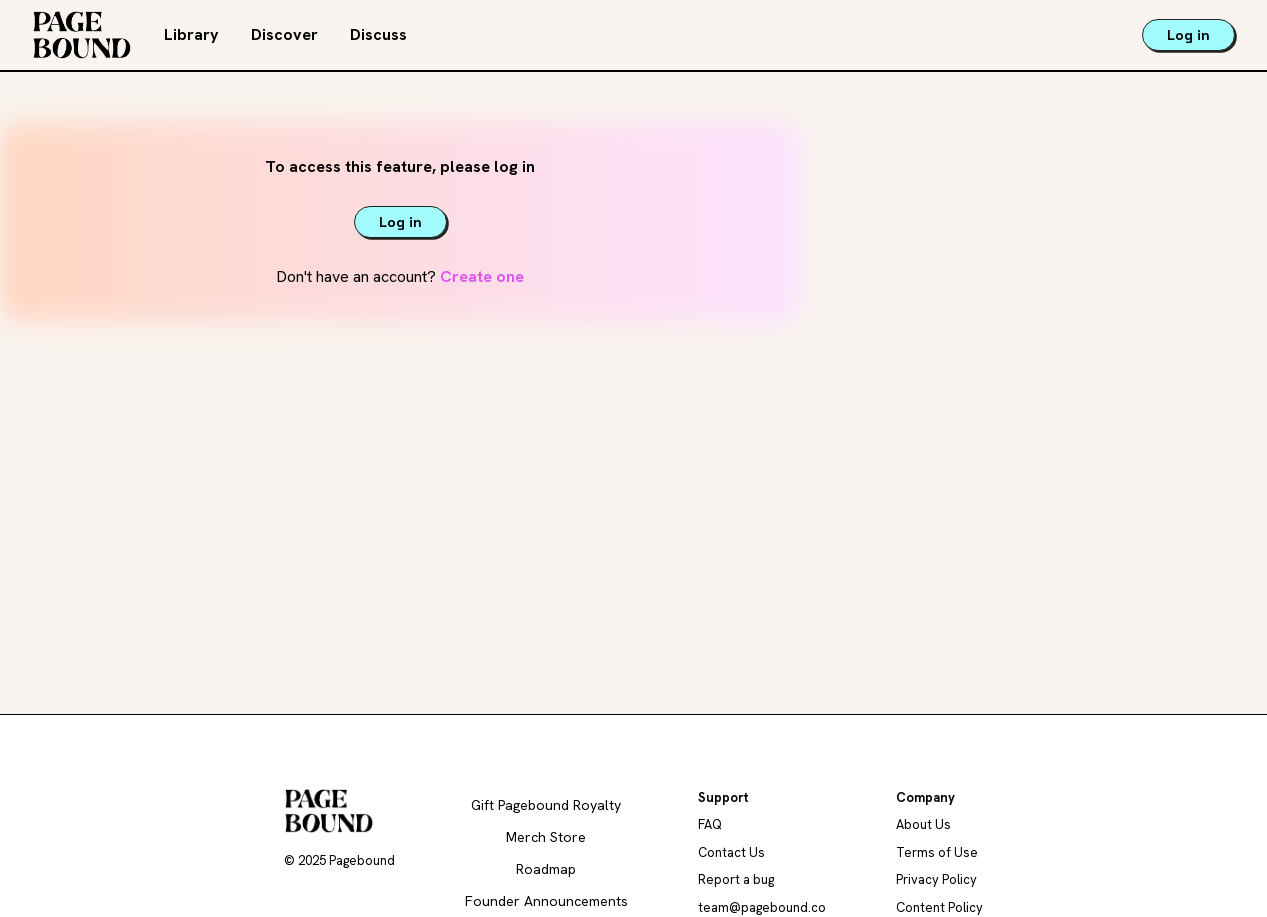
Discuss (378, 34)
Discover (284, 34)
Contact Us (731, 852)
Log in (1188, 35)
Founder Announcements (546, 901)
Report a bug (736, 879)
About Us (923, 824)
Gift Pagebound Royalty (546, 805)
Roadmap (546, 869)
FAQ (710, 824)
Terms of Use (937, 852)
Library (191, 34)
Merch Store (546, 837)
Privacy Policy (936, 879)
